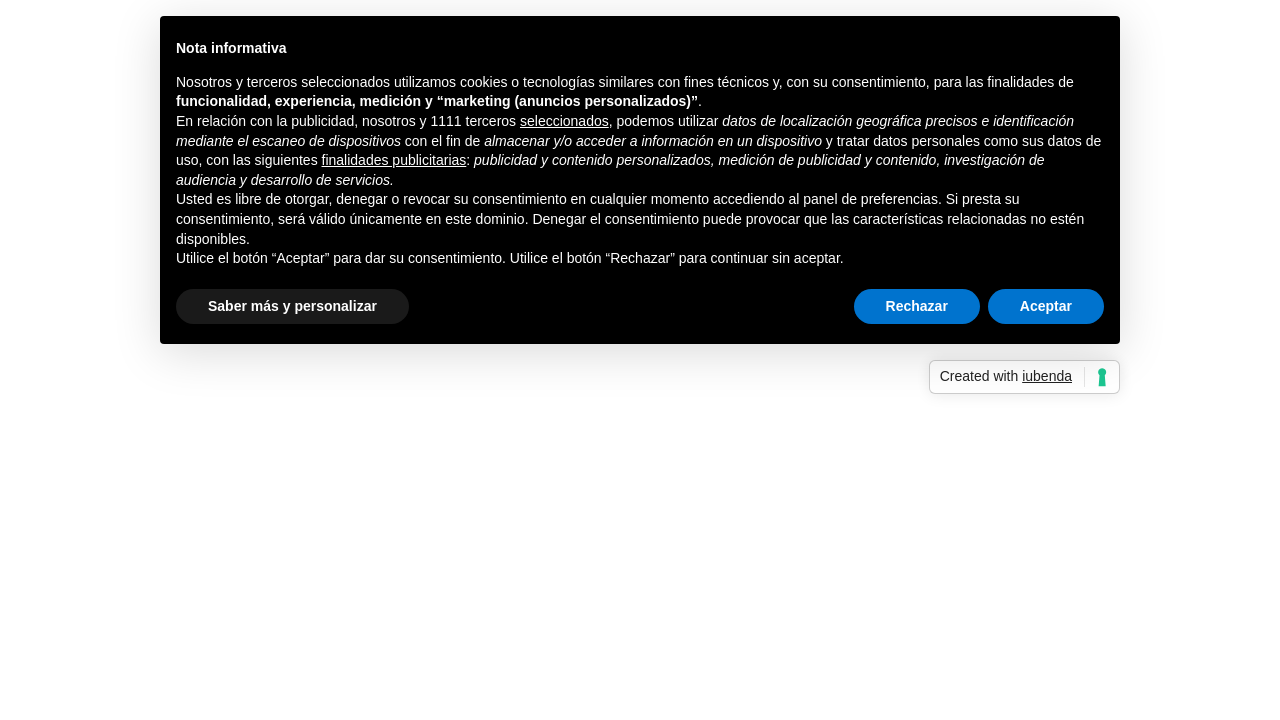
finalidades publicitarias (394, 160)
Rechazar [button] (917, 306)
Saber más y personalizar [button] (292, 306)
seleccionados (564, 121)
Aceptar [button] (1046, 306)
